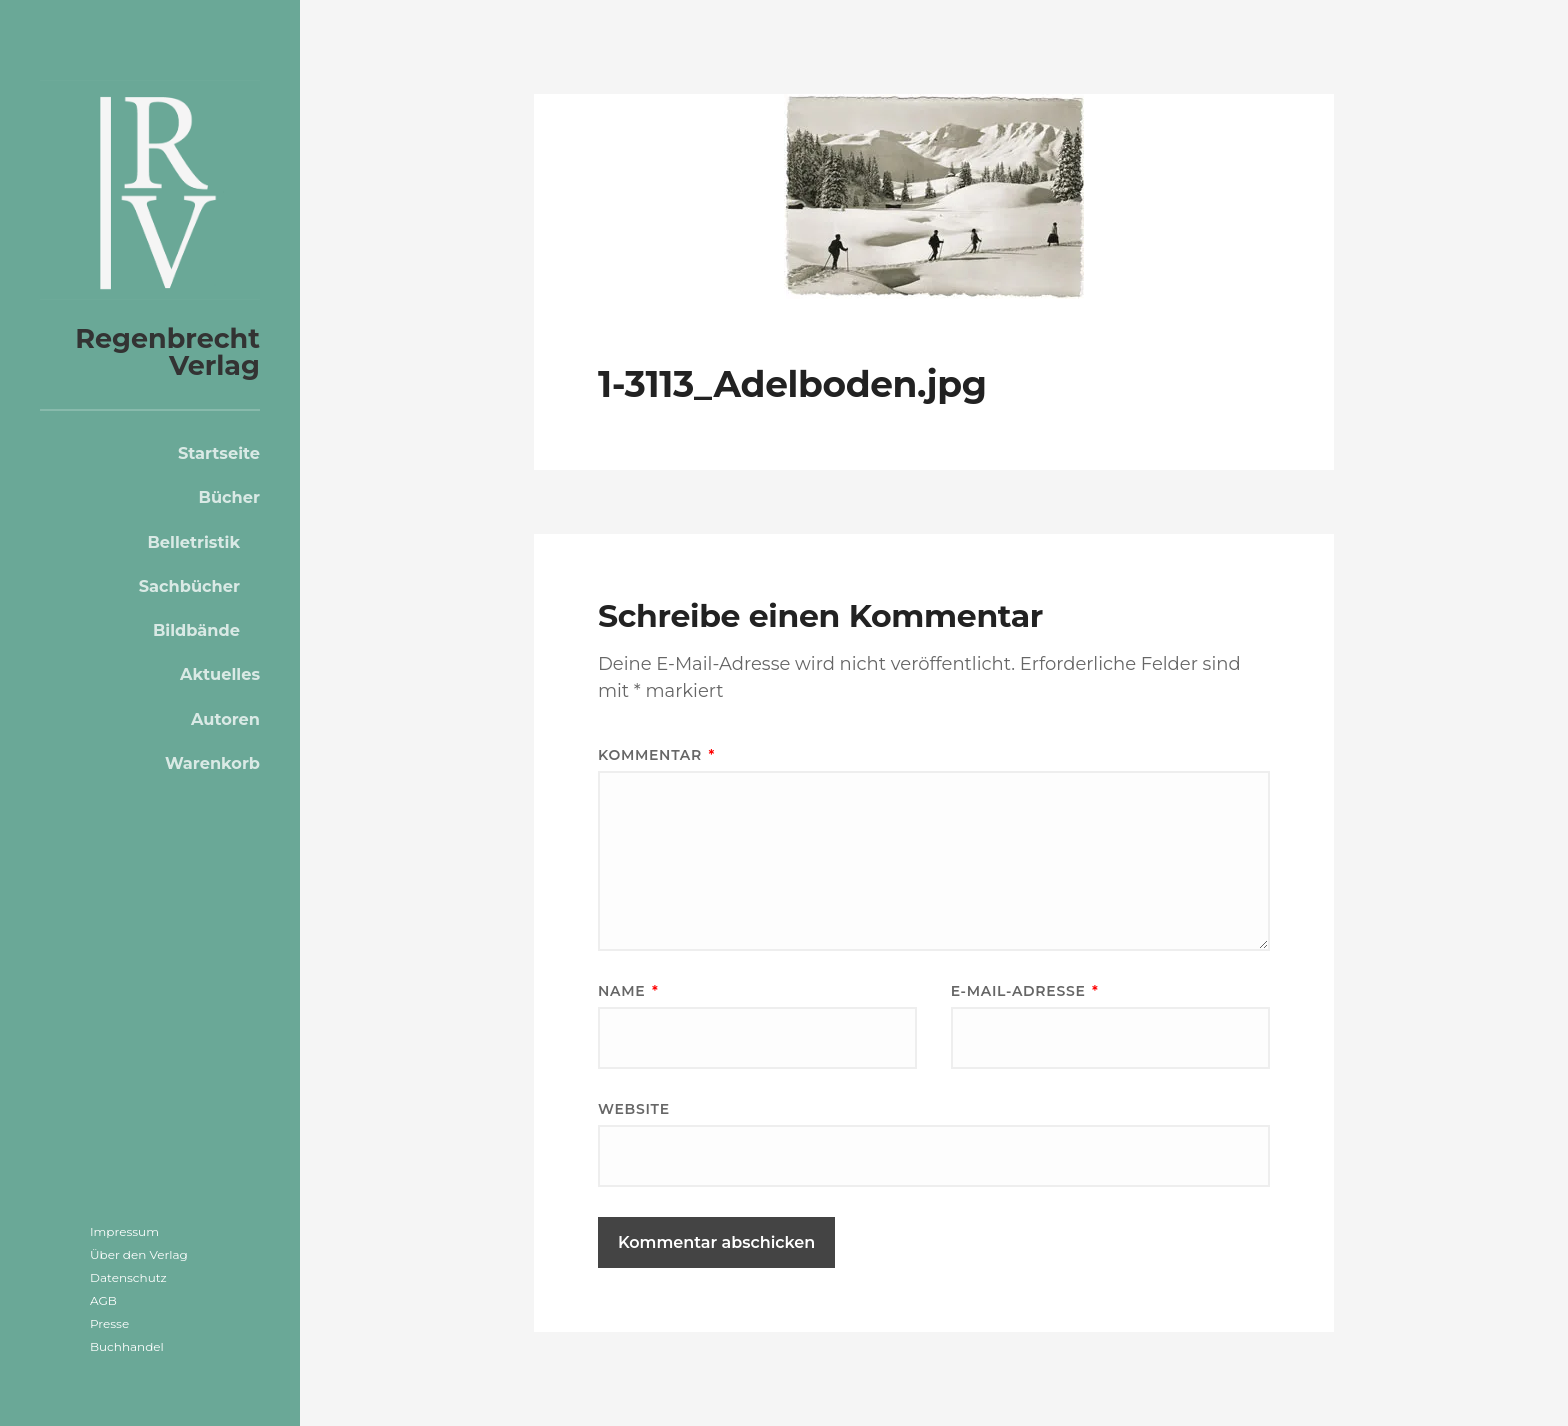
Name (628, 991)
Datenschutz (128, 1277)
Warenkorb (212, 763)
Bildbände (196, 630)
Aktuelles (220, 674)
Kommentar (656, 755)
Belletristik (193, 542)
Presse (109, 1323)
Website (634, 1109)
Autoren (225, 719)
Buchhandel (127, 1346)
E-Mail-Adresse (1025, 991)
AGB (103, 1300)
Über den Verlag (139, 1254)
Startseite (219, 453)
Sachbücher (189, 586)
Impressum (124, 1231)
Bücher (229, 497)
